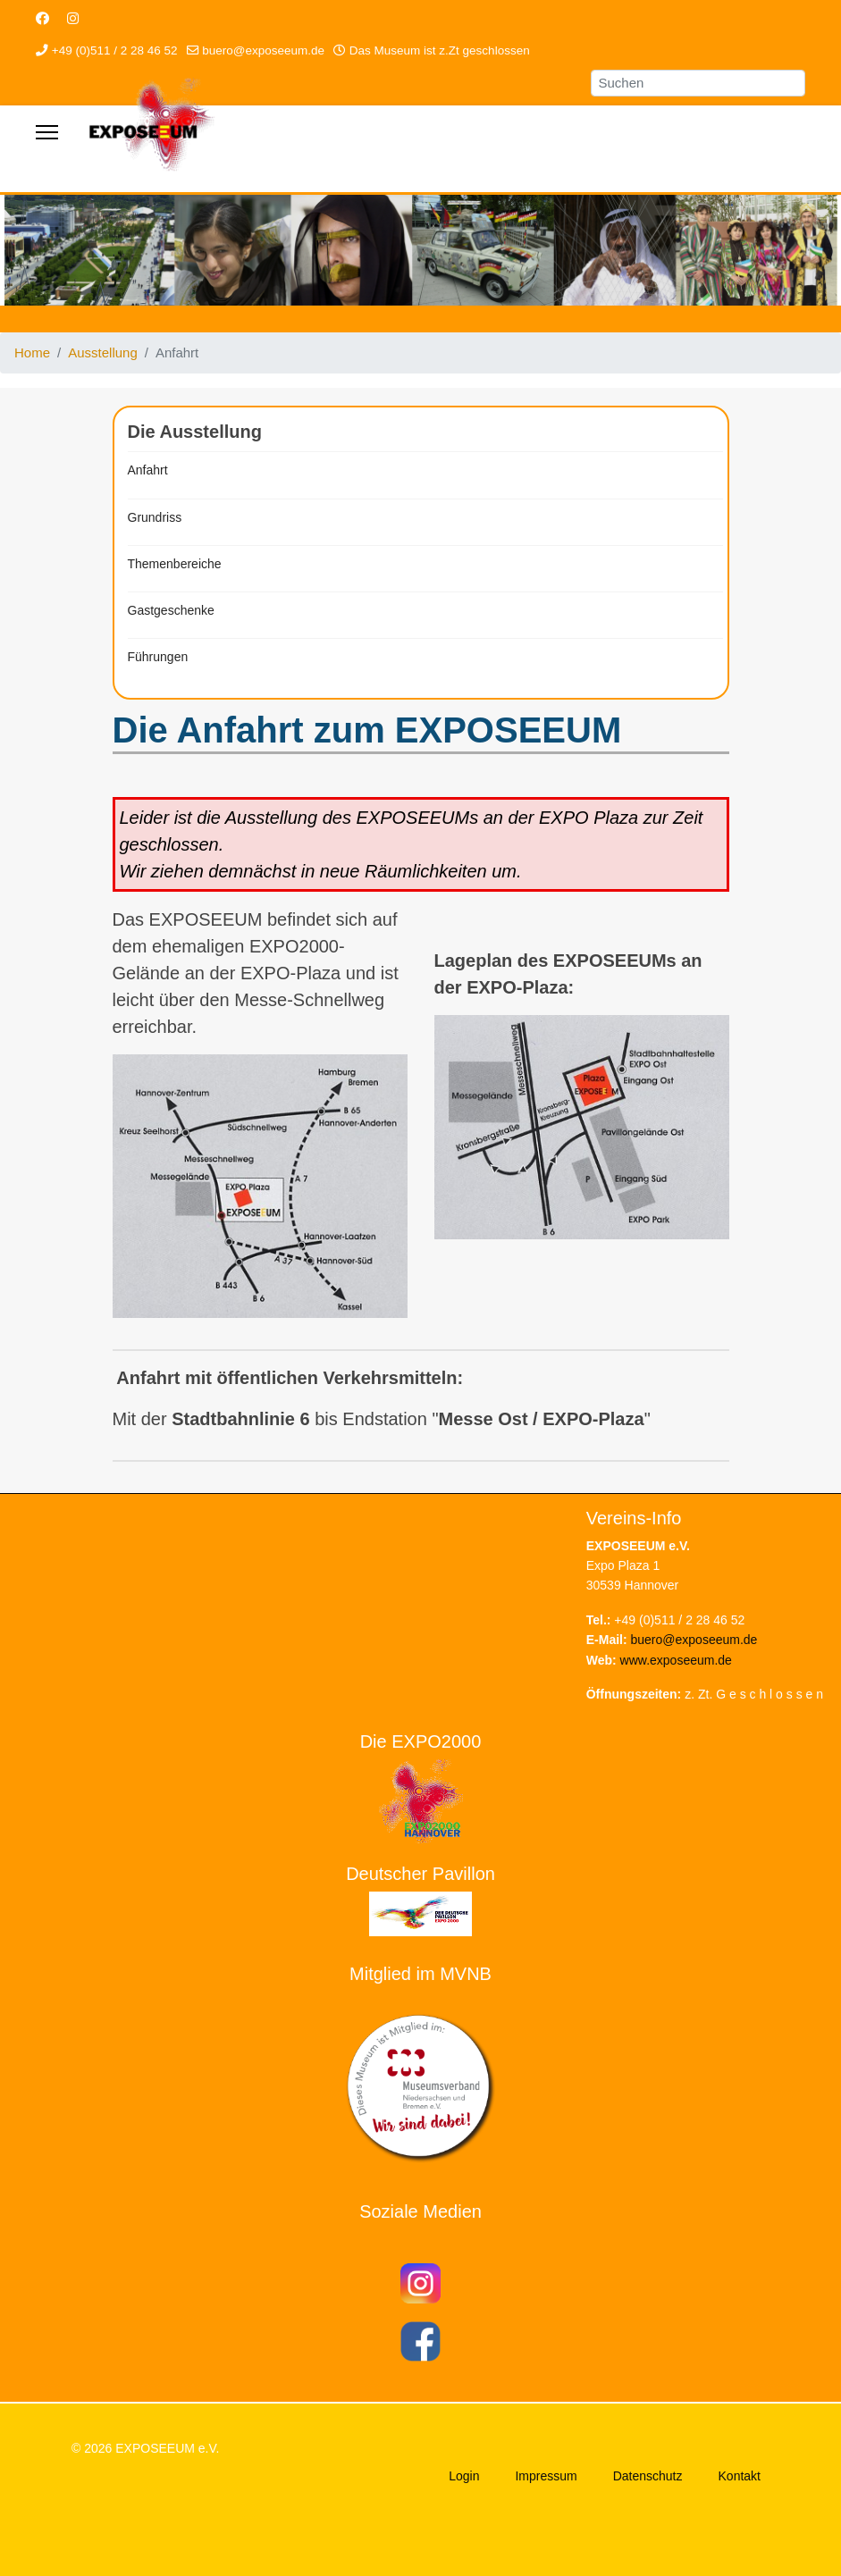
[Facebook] (42, 18)
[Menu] (47, 132)
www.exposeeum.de (676, 1660)
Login (464, 2476)
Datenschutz (648, 2476)
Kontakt (740, 2476)
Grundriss (155, 517)
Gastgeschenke (171, 610)
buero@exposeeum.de (263, 50)
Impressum (545, 2476)
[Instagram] (73, 18)
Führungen (158, 657)
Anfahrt (148, 470)
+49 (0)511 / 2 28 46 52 (115, 50)
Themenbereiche (175, 564)
